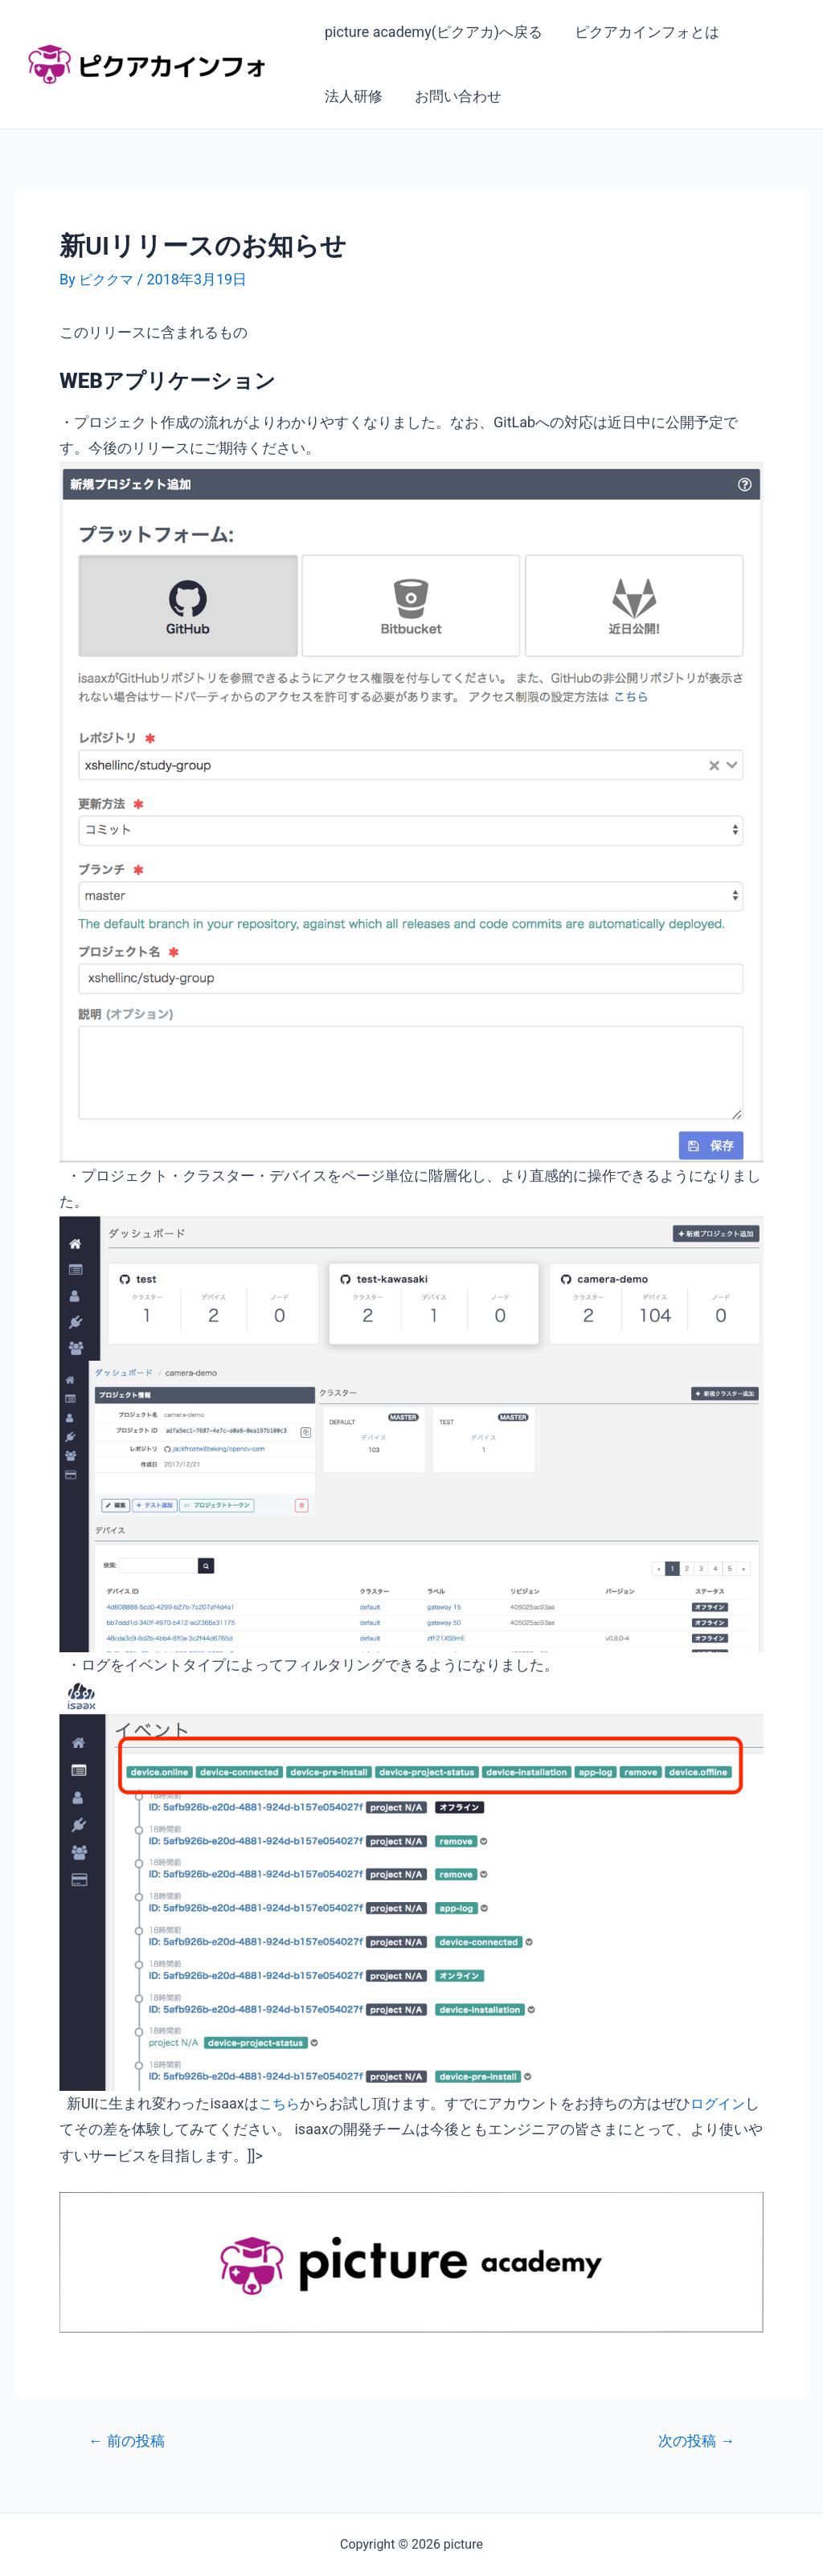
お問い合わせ (453, 96)
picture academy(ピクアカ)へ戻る (432, 31)
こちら (280, 2103)
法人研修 (352, 96)
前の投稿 (129, 2440)
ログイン (722, 2103)
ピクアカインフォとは (642, 31)
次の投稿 (693, 2440)
